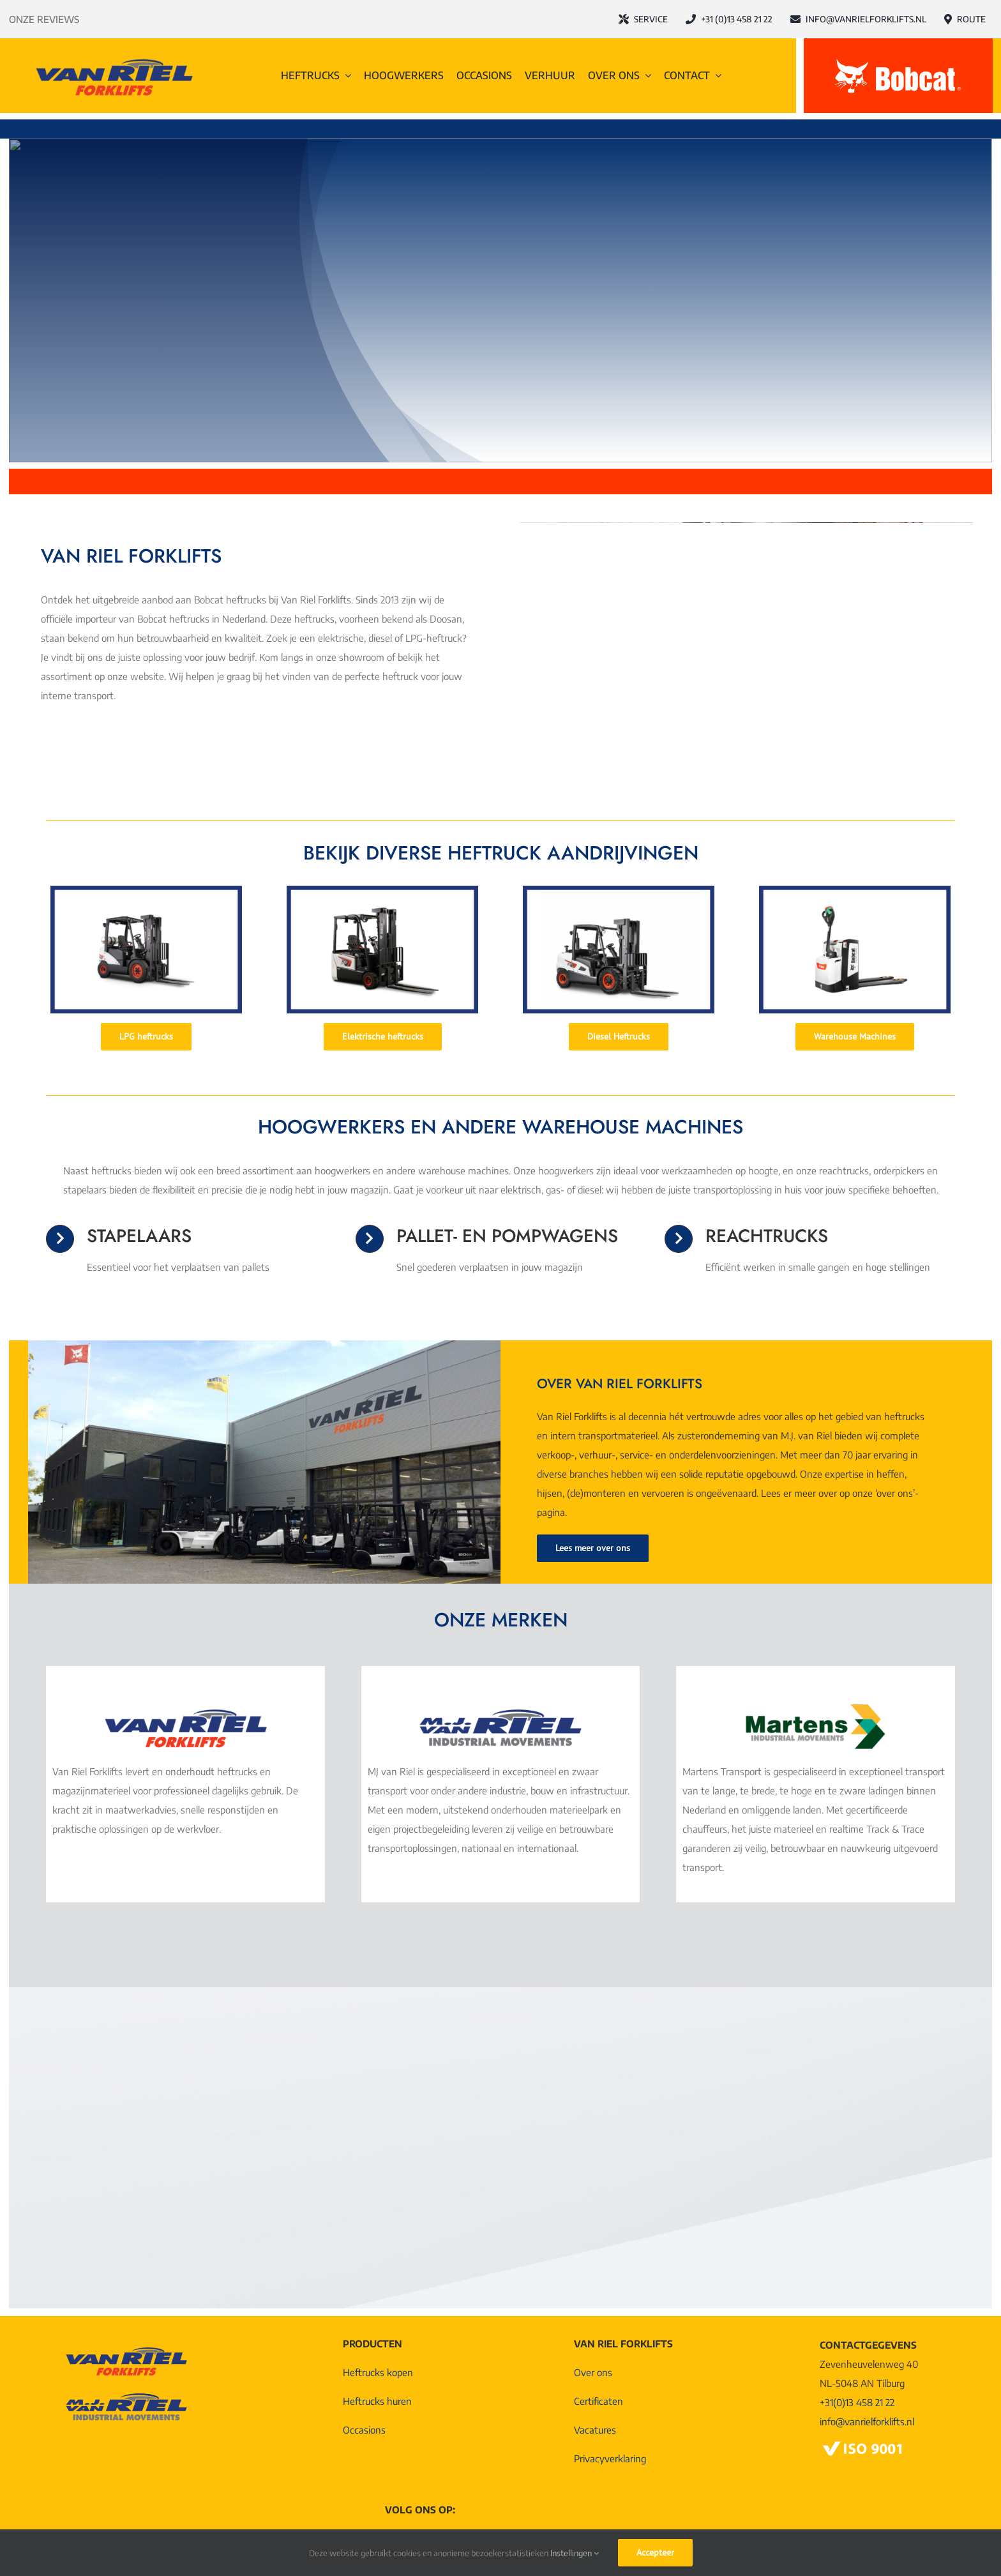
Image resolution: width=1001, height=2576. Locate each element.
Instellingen (574, 2553)
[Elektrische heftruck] (382, 890)
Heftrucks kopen (378, 2372)
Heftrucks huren (377, 2401)
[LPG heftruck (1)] (146, 890)
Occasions (364, 2430)
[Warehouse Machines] (854, 1036)
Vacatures (595, 2430)
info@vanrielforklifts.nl (867, 2421)
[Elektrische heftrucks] (383, 1036)
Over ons (593, 2372)
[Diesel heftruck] (618, 890)
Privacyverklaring (610, 2458)
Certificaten (598, 2401)
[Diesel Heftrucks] (618, 1036)
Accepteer (655, 2552)
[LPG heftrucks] (146, 1036)
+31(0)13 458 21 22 (857, 2402)
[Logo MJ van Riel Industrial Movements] (500, 1709)
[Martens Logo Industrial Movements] (815, 1709)
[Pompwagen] (855, 890)
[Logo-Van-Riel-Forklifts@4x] (114, 58)
